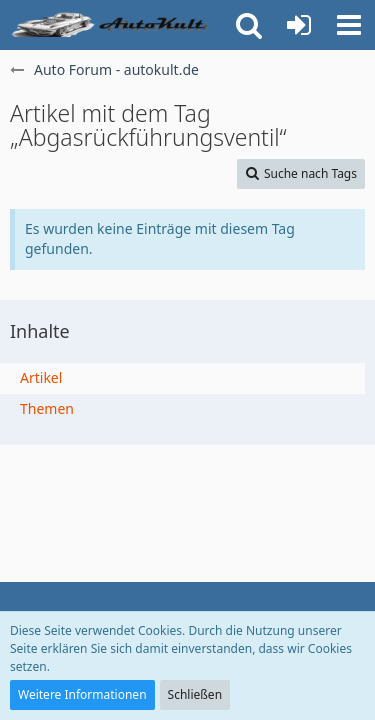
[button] (349, 25)
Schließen (195, 694)
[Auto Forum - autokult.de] (112, 25)
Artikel (41, 377)
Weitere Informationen (82, 694)
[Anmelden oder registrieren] (299, 25)
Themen (47, 408)
